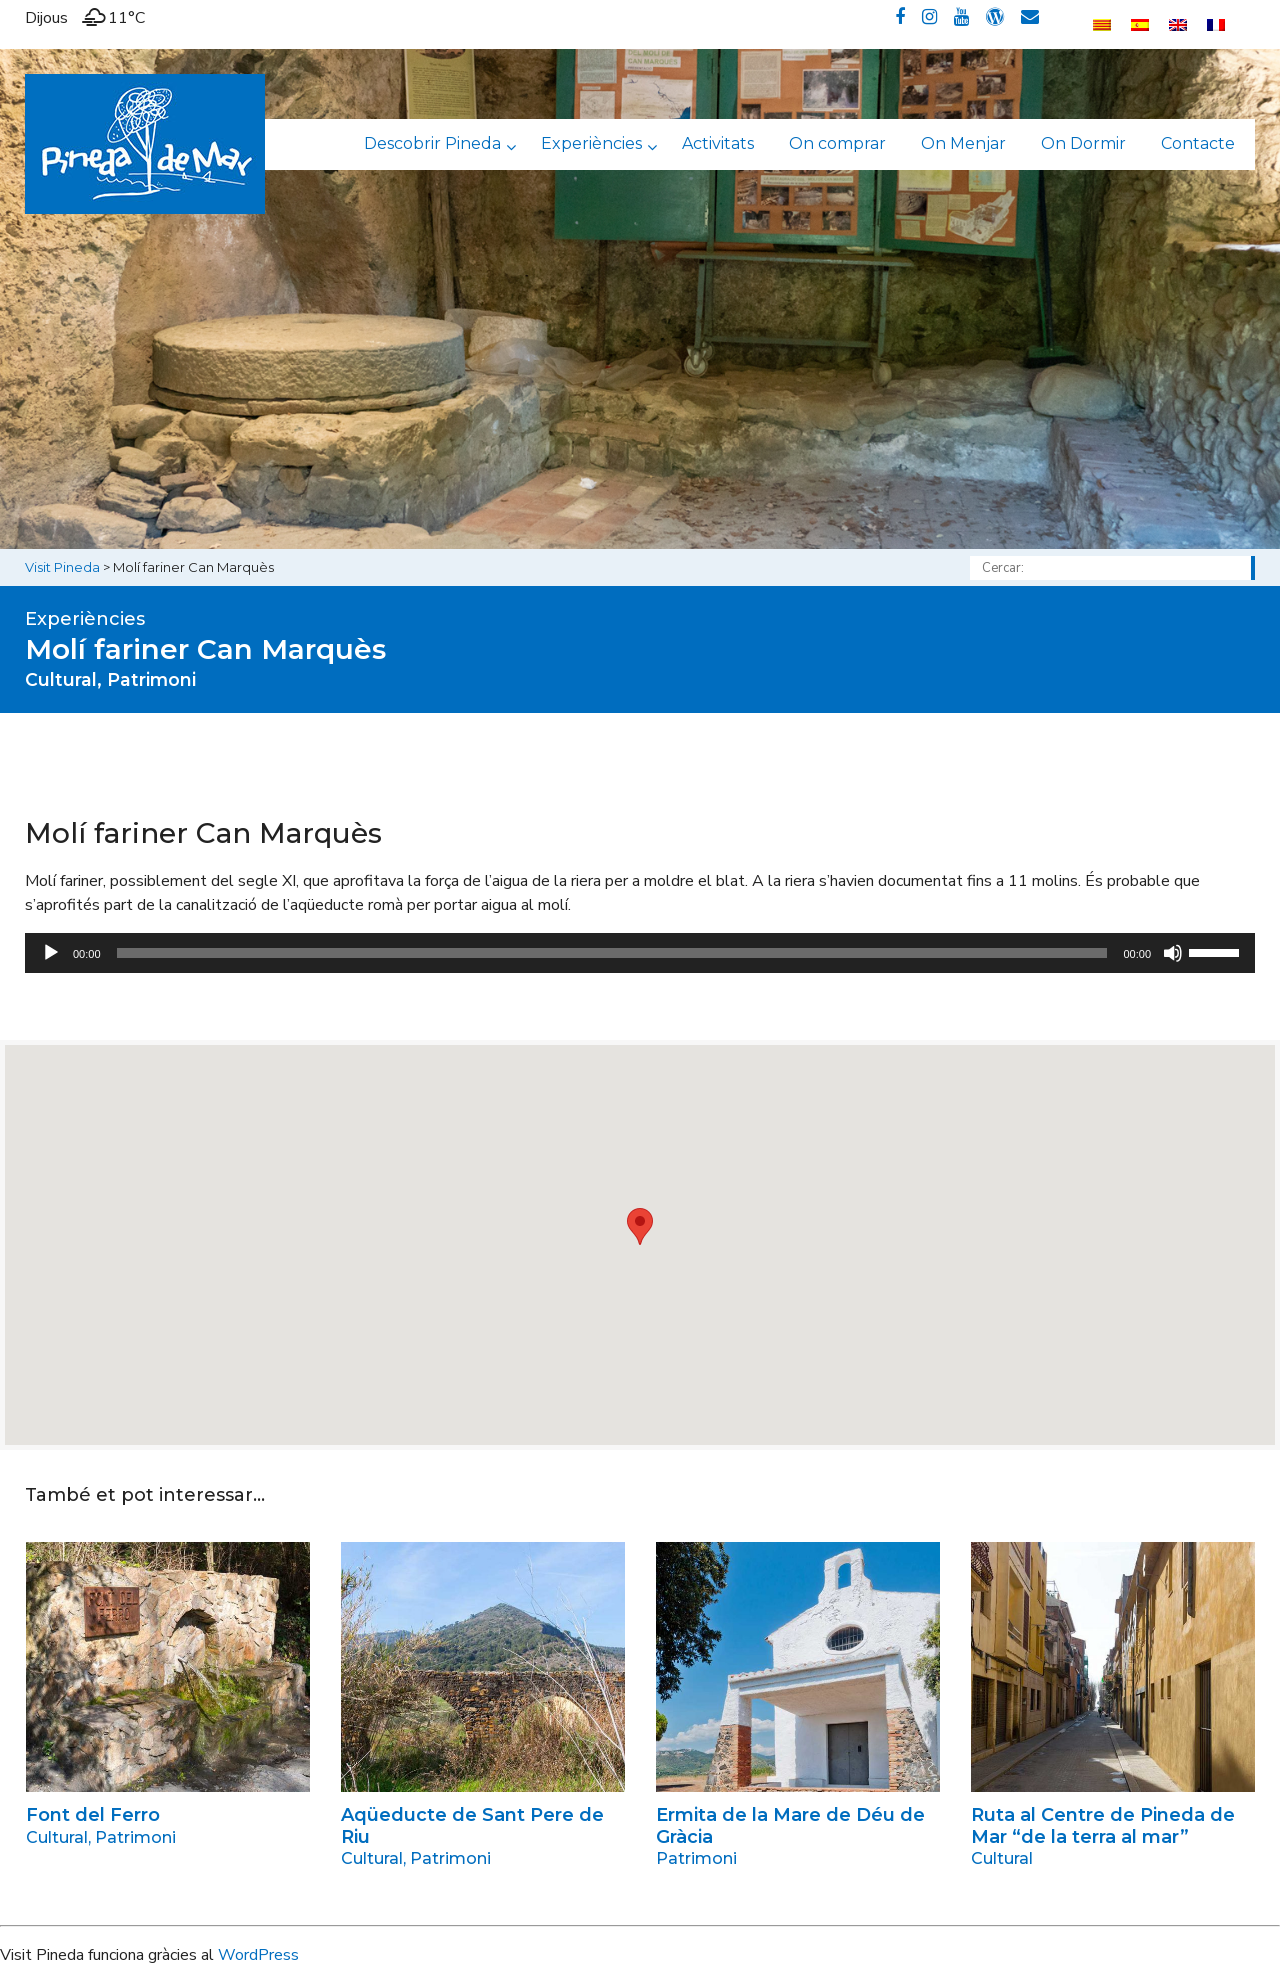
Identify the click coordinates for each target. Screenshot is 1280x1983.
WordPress (258, 1955)
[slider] (612, 953)
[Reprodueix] (51, 953)
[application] (640, 953)
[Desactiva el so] (1173, 953)
